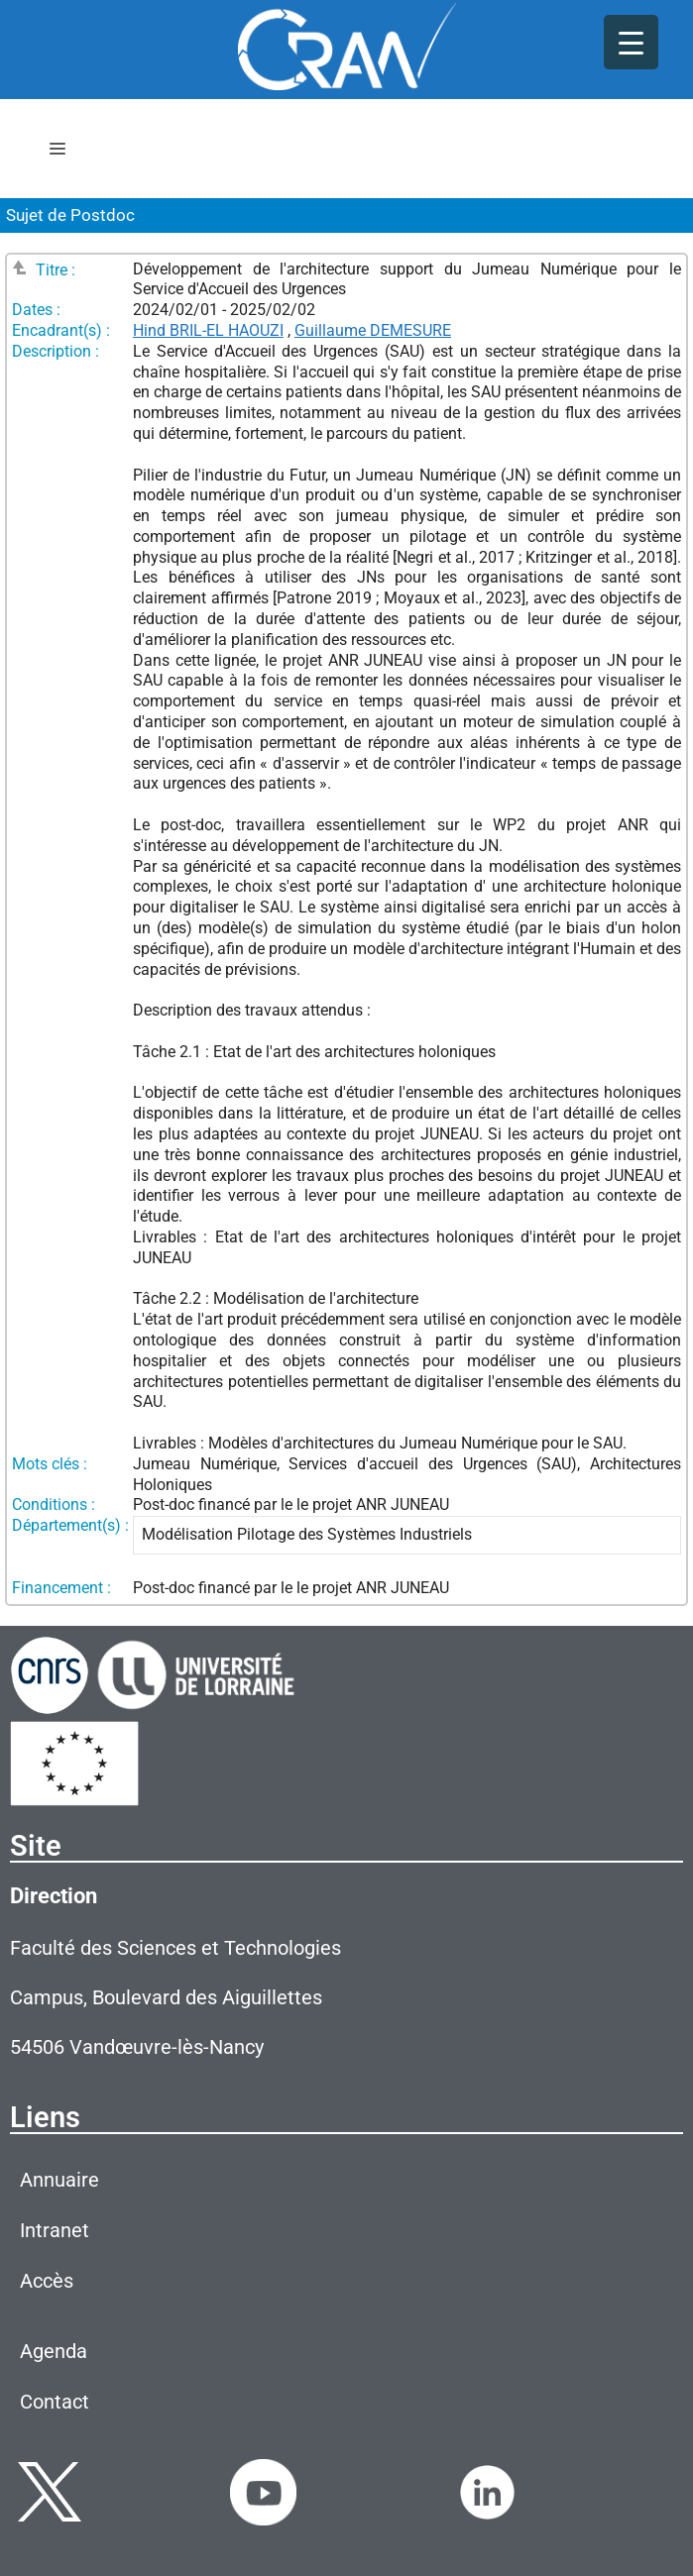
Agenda (53, 2351)
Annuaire (59, 2180)
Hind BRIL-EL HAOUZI (208, 330)
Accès (46, 2281)
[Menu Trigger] (631, 42)
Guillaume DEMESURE (372, 330)
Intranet (54, 2230)
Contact (54, 2402)
